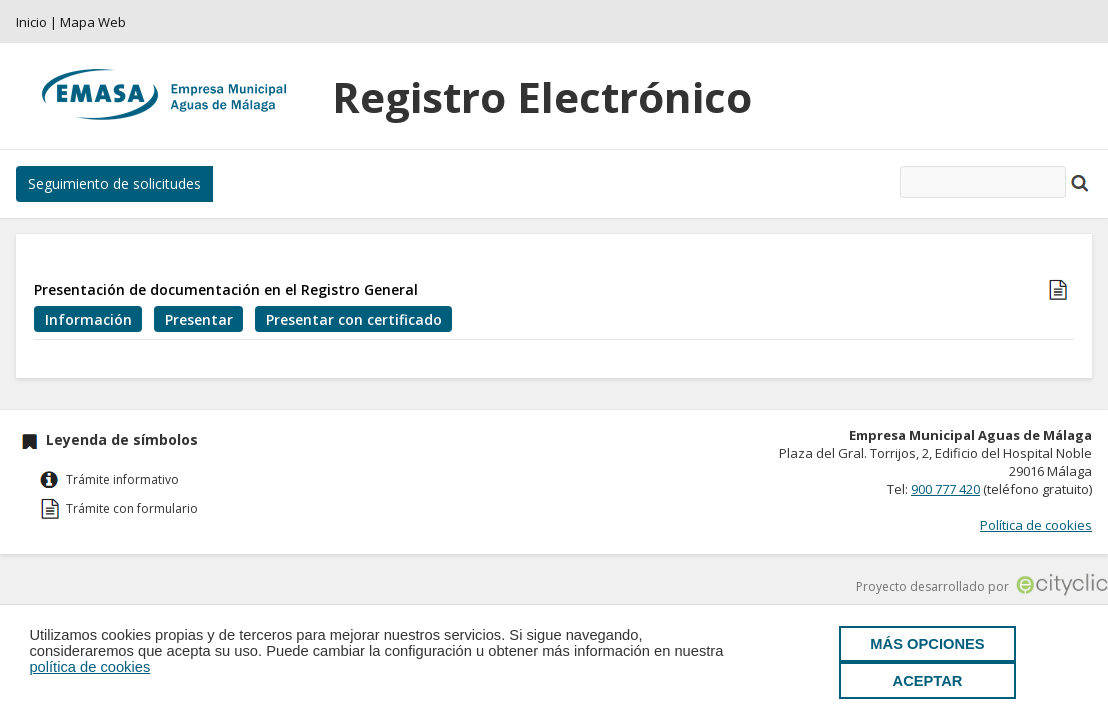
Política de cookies (1036, 525)
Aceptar (928, 681)
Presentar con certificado (354, 319)
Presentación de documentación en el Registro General (226, 289)
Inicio (31, 22)
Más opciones (927, 644)
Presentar (199, 319)
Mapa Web (93, 22)
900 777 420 (945, 489)
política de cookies (89, 667)
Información (88, 319)
